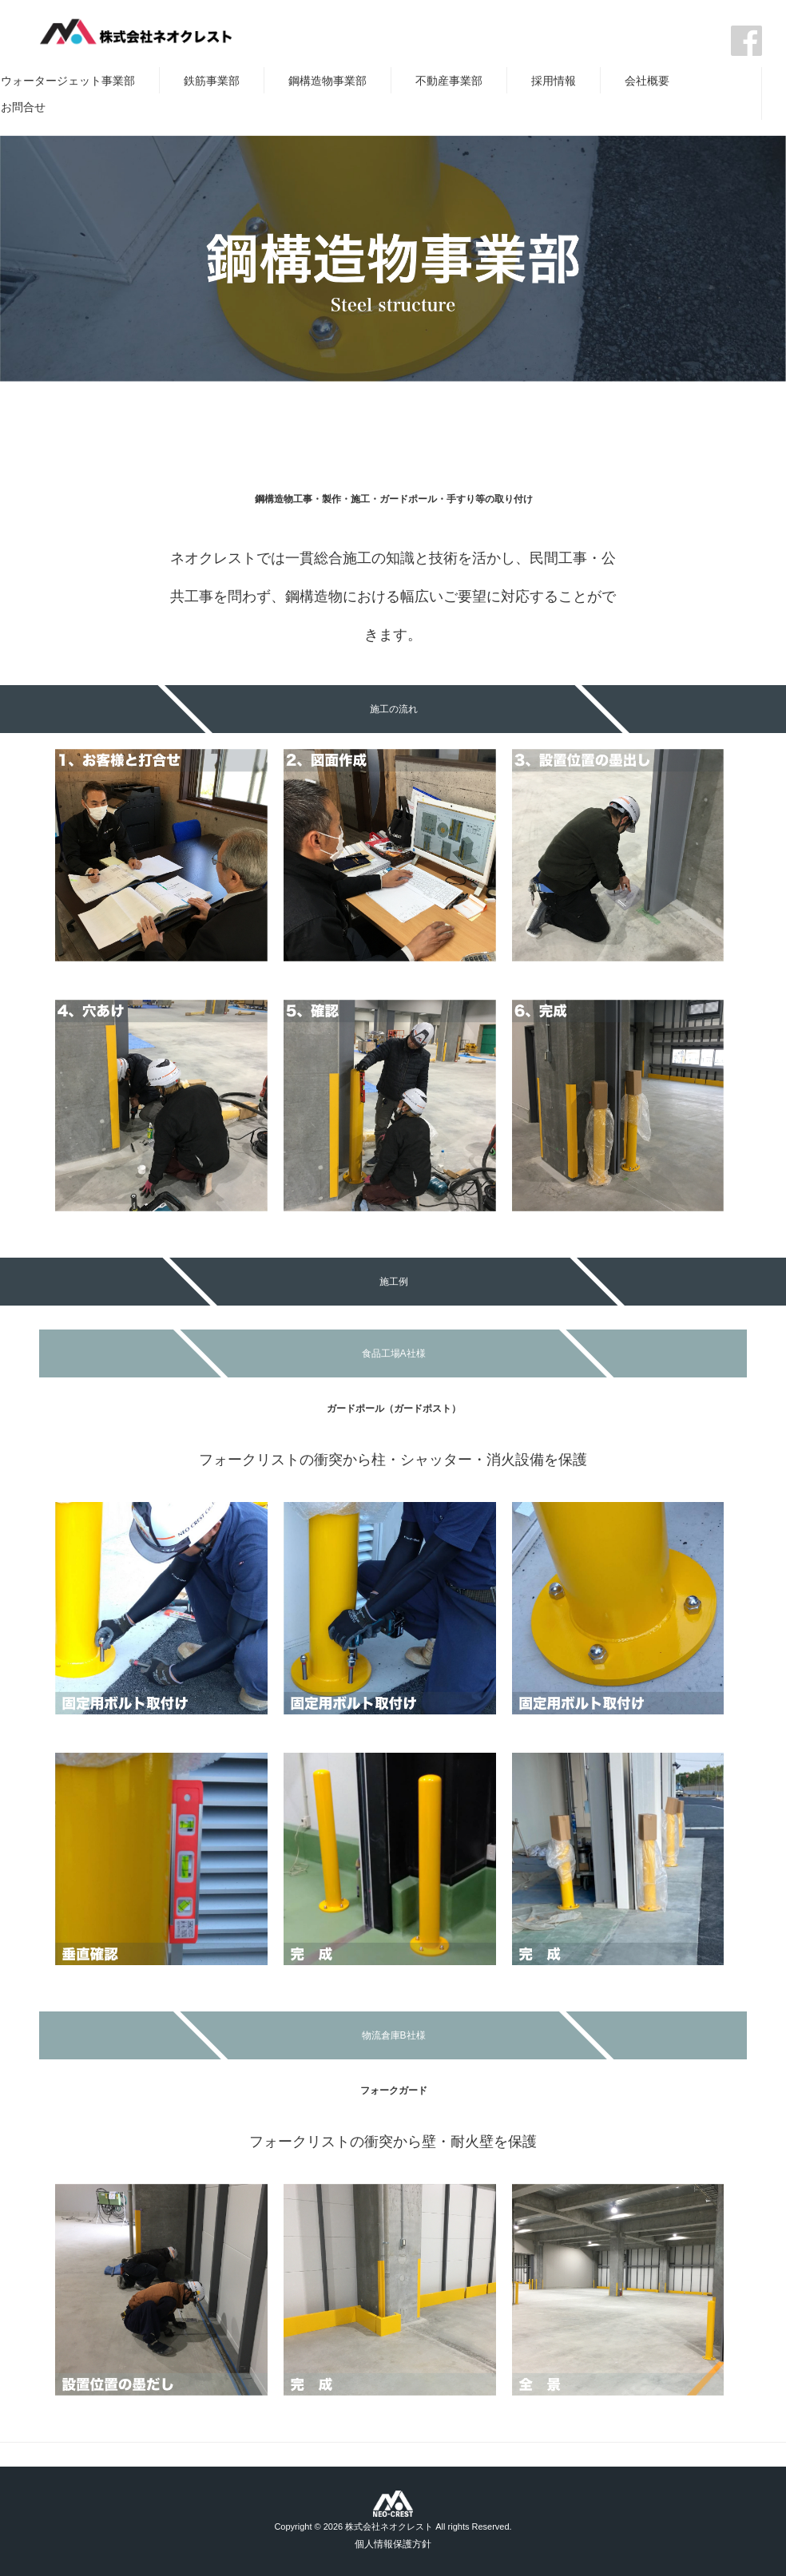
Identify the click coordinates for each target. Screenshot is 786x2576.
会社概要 (647, 80)
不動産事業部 (448, 80)
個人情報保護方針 (393, 2544)
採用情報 (553, 80)
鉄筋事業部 (212, 80)
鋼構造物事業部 (327, 80)
